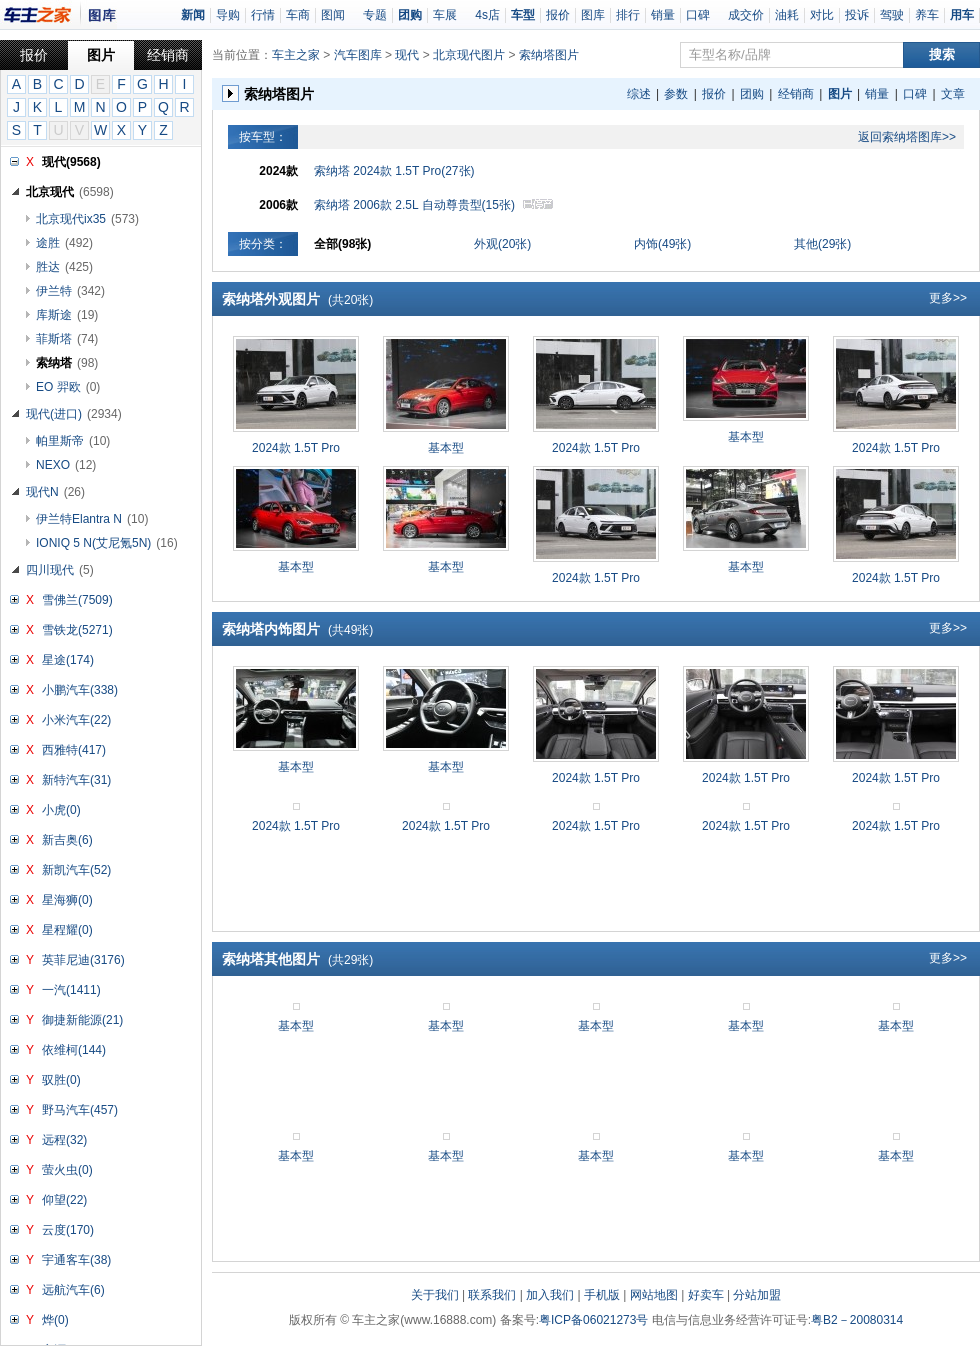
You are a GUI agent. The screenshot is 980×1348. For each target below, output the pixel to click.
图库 (593, 15)
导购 (228, 15)
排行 (628, 15)
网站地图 (654, 1295)
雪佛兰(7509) (77, 600)
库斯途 (67, 315)
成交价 (746, 15)
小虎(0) (61, 810)
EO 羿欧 (68, 387)
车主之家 (296, 55)
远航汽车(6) (73, 1290)
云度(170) (68, 1230)
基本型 (446, 448)
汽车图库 (358, 55)
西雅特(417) (74, 750)
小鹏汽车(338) (80, 690)
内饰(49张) (662, 244)
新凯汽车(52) (76, 870)
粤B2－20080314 (857, 1320)
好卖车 (706, 1295)
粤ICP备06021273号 (593, 1320)
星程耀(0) (67, 930)
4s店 (487, 15)
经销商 (168, 55)
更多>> (948, 298)
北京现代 (70, 192)
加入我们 (550, 1295)
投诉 (857, 15)
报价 (558, 15)
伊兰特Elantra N (92, 519)
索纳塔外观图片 (297, 299)
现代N (55, 492)
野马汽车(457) (80, 1110)
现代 (407, 55)
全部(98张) (342, 244)
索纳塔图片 (549, 55)
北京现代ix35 (87, 219)
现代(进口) (74, 414)
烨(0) (55, 1320)
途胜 (64, 243)
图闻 (333, 15)
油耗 (787, 15)
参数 (676, 94)
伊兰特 (70, 291)
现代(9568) (71, 162)
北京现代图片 (469, 55)
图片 (101, 55)
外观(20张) (502, 244)
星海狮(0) (67, 900)
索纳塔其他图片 (297, 959)
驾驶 (892, 15)
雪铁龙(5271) (77, 630)
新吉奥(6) (67, 840)
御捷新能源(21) (82, 1020)
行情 (263, 15)
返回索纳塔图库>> (907, 137)
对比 (822, 15)
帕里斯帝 (73, 441)
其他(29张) (822, 244)
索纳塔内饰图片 (297, 629)
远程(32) (64, 1140)
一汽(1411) (71, 990)
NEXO (66, 465)
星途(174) (68, 660)
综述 (639, 94)
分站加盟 (757, 1295)
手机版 (602, 1295)
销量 (663, 15)
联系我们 (492, 1295)
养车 (927, 15)
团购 (752, 94)
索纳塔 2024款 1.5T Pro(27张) (394, 171)
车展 (445, 15)
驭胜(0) (61, 1080)
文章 (953, 94)
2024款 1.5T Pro (296, 448)
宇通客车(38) (76, 1260)
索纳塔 (67, 363)
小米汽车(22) (76, 720)
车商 (298, 15)
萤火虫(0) (67, 1170)
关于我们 (435, 1295)
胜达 (64, 267)
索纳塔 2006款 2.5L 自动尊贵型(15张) (433, 205)
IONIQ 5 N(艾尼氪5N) (107, 543)
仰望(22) (64, 1200)
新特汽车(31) (76, 780)
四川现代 (60, 570)
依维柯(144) (74, 1050)
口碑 (698, 15)
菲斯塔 (67, 339)
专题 (375, 15)
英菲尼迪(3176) (83, 960)
